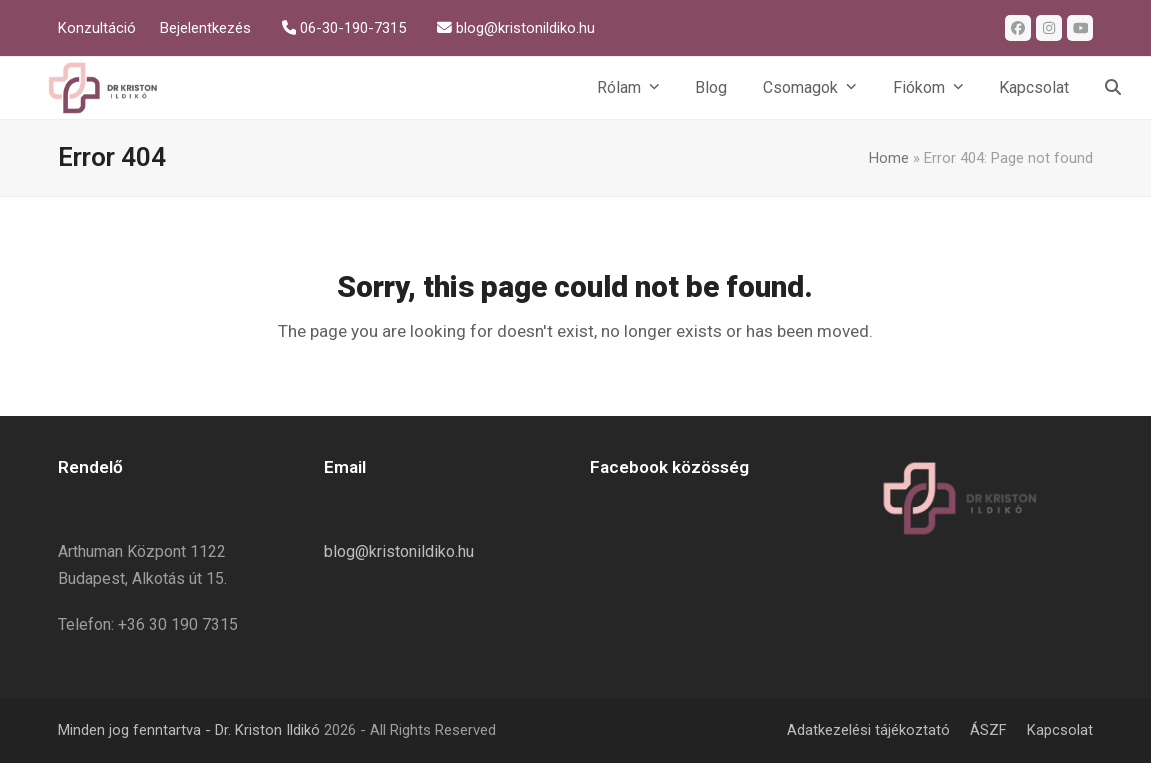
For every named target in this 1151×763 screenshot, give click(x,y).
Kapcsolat (1060, 730)
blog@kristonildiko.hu (399, 551)
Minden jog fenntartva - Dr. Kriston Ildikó (189, 730)
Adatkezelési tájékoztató (868, 730)
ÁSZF (988, 730)
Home (889, 158)
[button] (1113, 88)
